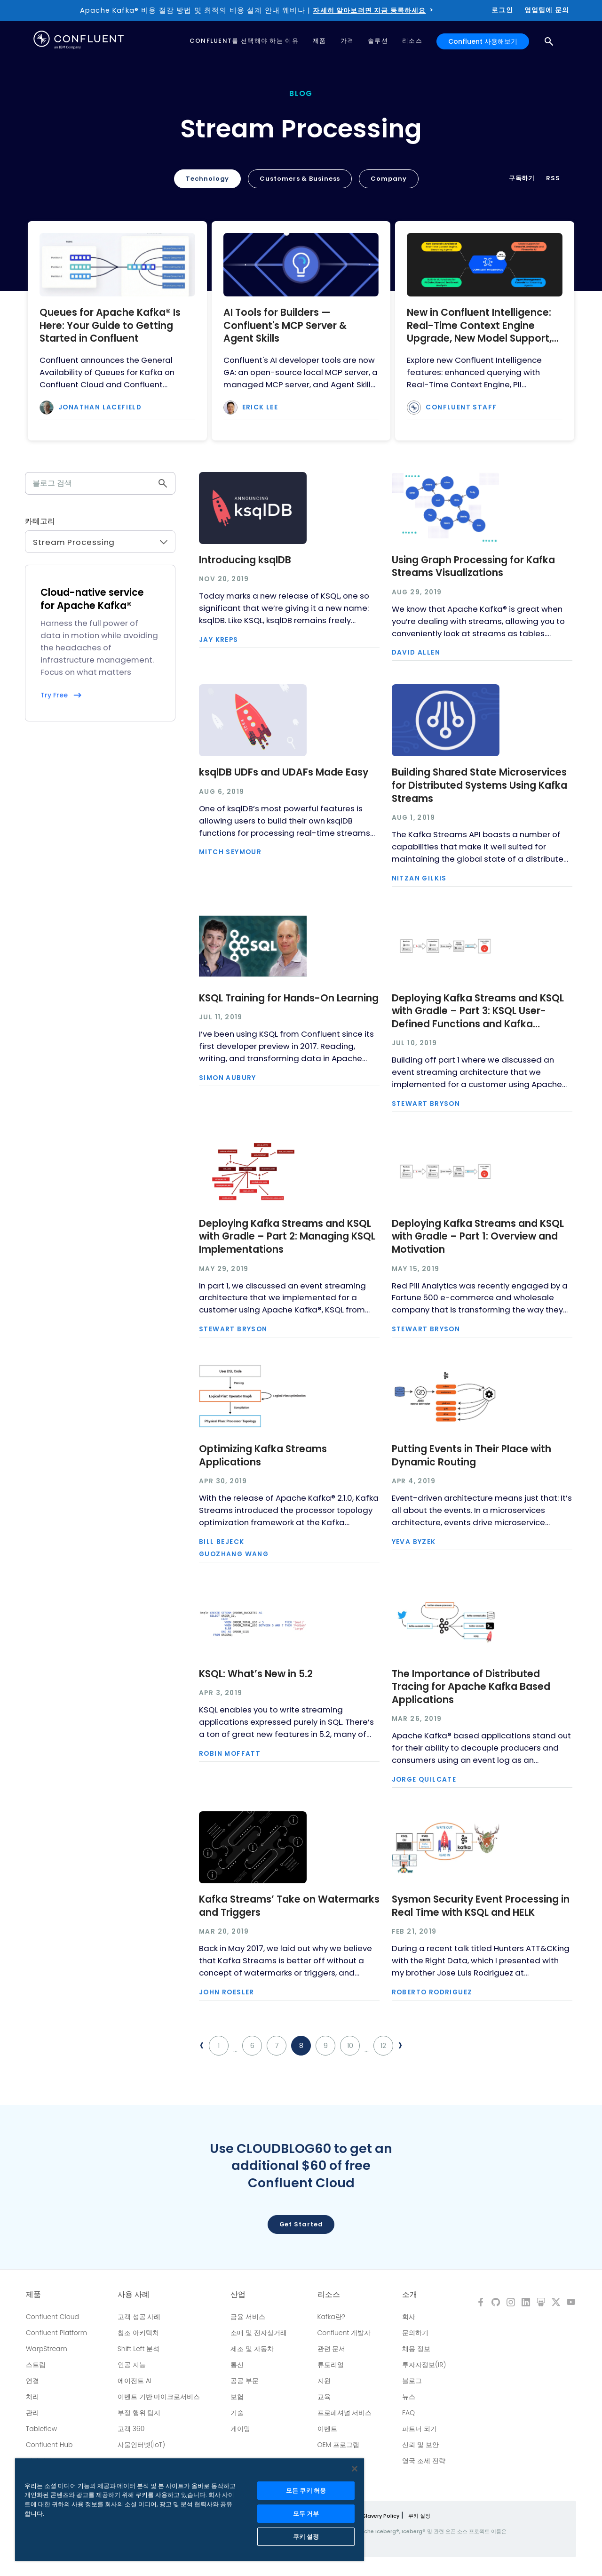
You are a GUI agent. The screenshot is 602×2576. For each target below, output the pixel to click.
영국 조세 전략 (423, 2460)
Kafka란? (331, 2316)
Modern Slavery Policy (370, 2516)
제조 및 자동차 (252, 2348)
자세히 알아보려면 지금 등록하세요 (369, 10)
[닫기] (354, 2469)
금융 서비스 (247, 2316)
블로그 (412, 2380)
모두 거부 (306, 2513)
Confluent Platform (56, 2332)
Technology (207, 178)
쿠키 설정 (419, 2516)
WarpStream (46, 2348)
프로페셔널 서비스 (344, 2412)
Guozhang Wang (234, 1554)
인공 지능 (132, 2364)
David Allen (416, 652)
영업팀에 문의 (546, 10)
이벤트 (327, 2428)
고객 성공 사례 (139, 2316)
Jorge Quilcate (424, 1780)
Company (388, 178)
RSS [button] (553, 178)
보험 (237, 2396)
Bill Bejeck (221, 1542)
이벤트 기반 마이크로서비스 (159, 2396)
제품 (33, 2294)
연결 (32, 2380)
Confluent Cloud (52, 2316)
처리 (32, 2396)
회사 (408, 2316)
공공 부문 (244, 2380)
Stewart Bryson (426, 1104)
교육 (324, 2396)
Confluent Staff (461, 407)
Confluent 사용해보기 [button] (482, 41)
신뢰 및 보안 (420, 2444)
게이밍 (240, 2428)
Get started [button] (301, 2224)
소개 (409, 2294)
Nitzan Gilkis (419, 878)
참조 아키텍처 (138, 2332)
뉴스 (408, 2396)
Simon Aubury (227, 1078)
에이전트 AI (134, 2380)
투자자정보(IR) (424, 2364)
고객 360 (131, 2428)
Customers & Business (300, 178)
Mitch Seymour (230, 852)
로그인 (502, 10)
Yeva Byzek (414, 1542)
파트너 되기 (419, 2428)
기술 (237, 2412)
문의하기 (415, 2332)
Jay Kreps (218, 640)
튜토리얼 (330, 2364)
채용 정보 (416, 2348)
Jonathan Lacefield (100, 407)
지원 (324, 2380)
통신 (237, 2364)
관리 (32, 2412)
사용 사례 (134, 2294)
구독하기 (522, 178)
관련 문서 (331, 2348)
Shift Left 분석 (138, 2348)
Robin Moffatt (230, 1754)
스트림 (36, 2364)
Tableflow (41, 2428)
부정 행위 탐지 (139, 2412)
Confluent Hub (49, 2444)
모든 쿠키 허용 (306, 2490)
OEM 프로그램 (338, 2444)
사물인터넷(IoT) (141, 2444)
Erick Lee (260, 407)
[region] (189, 2509)
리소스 (328, 2294)
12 (383, 2045)
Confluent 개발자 (344, 2332)
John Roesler (226, 1992)
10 (350, 2045)
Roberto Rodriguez (432, 1992)
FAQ (408, 2412)
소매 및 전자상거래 (258, 2332)
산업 (238, 2294)
